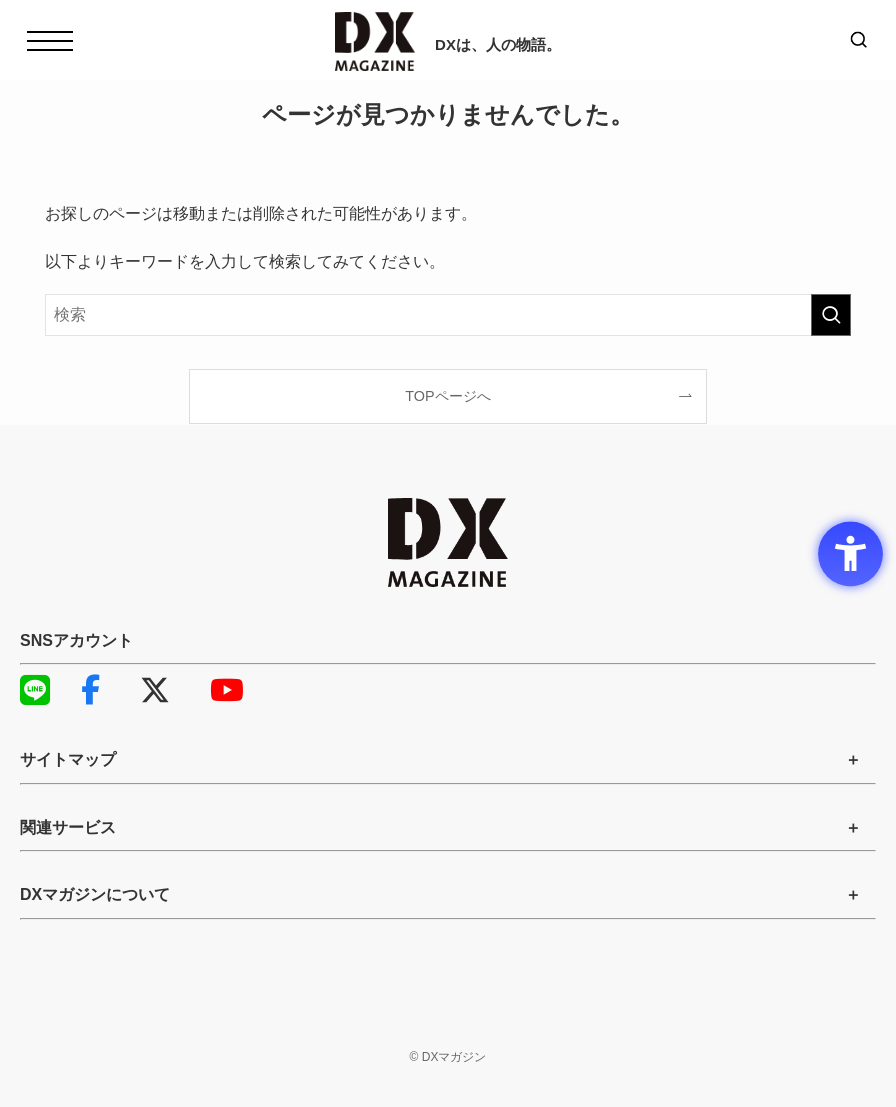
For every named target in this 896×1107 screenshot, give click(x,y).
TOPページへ (447, 396)
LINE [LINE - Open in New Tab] (30, 690)
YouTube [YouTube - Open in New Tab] (220, 690)
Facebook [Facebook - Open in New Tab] (90, 690)
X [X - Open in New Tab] (155, 690)
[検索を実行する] (831, 315)
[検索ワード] (448, 315)
